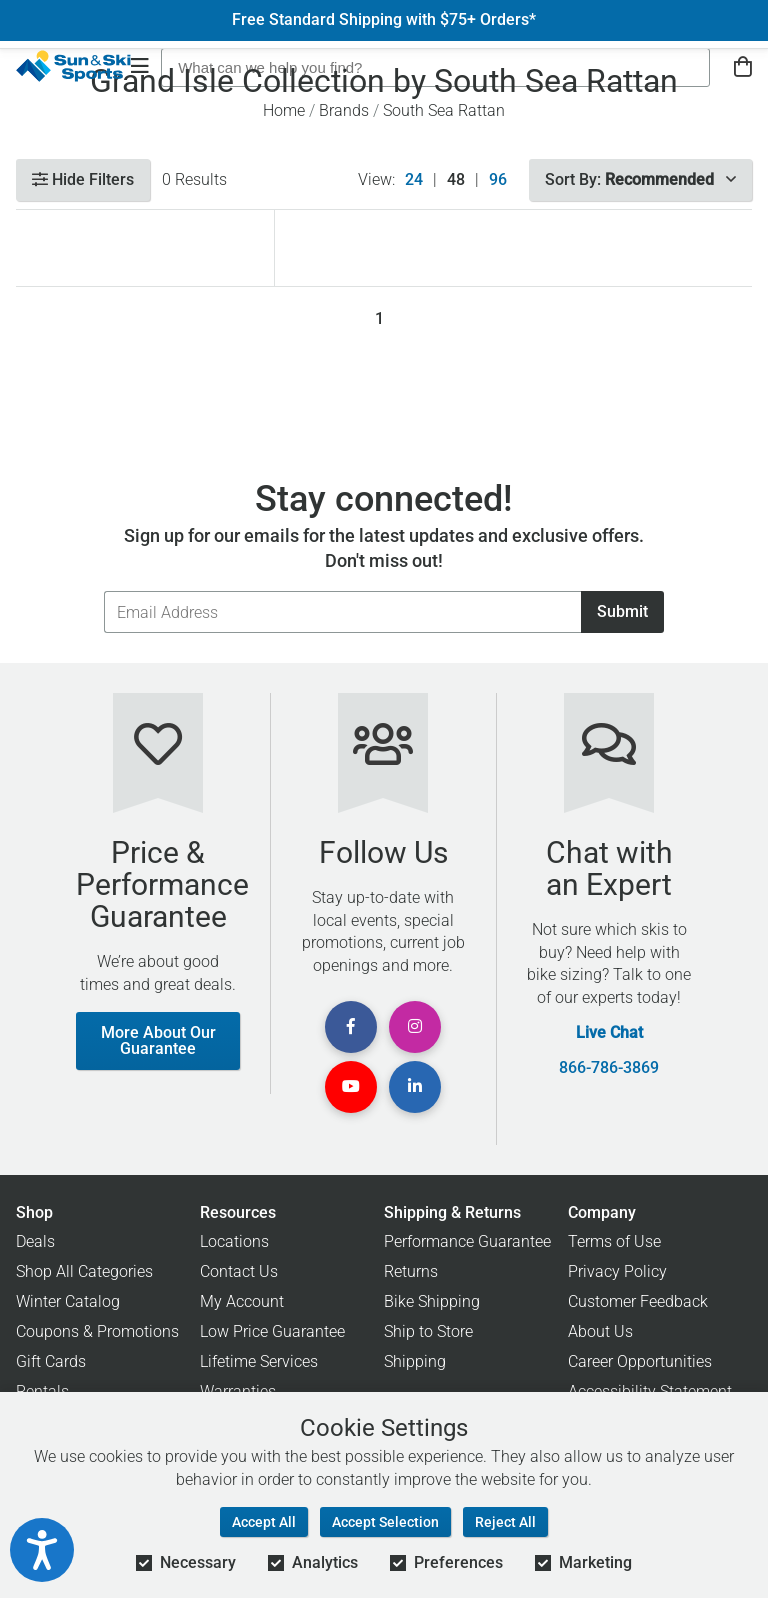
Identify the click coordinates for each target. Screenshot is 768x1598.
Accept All (264, 1522)
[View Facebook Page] (351, 1027)
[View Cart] (743, 67)
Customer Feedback (638, 1301)
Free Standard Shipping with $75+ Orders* (384, 20)
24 (414, 180)
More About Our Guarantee (158, 1040)
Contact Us (239, 1271)
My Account (242, 1301)
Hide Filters (83, 179)
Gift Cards (51, 1361)
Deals (35, 1241)
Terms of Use (614, 1241)
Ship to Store (428, 1331)
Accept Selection (385, 1522)
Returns (411, 1271)
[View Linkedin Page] (415, 1087)
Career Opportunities (640, 1361)
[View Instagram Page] (415, 1027)
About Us (600, 1331)
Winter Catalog (68, 1301)
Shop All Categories (84, 1271)
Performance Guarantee (467, 1241)
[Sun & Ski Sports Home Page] (73, 66)
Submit (622, 611)
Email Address (103, 590)
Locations (234, 1241)
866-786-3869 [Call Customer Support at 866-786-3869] (609, 1068)
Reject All (505, 1522)
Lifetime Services (259, 1361)
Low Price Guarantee (272, 1331)
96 (498, 180)
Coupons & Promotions (97, 1331)
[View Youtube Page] (351, 1087)
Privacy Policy (617, 1271)
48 (456, 180)
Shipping (415, 1361)
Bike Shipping (432, 1301)
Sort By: (640, 179)
